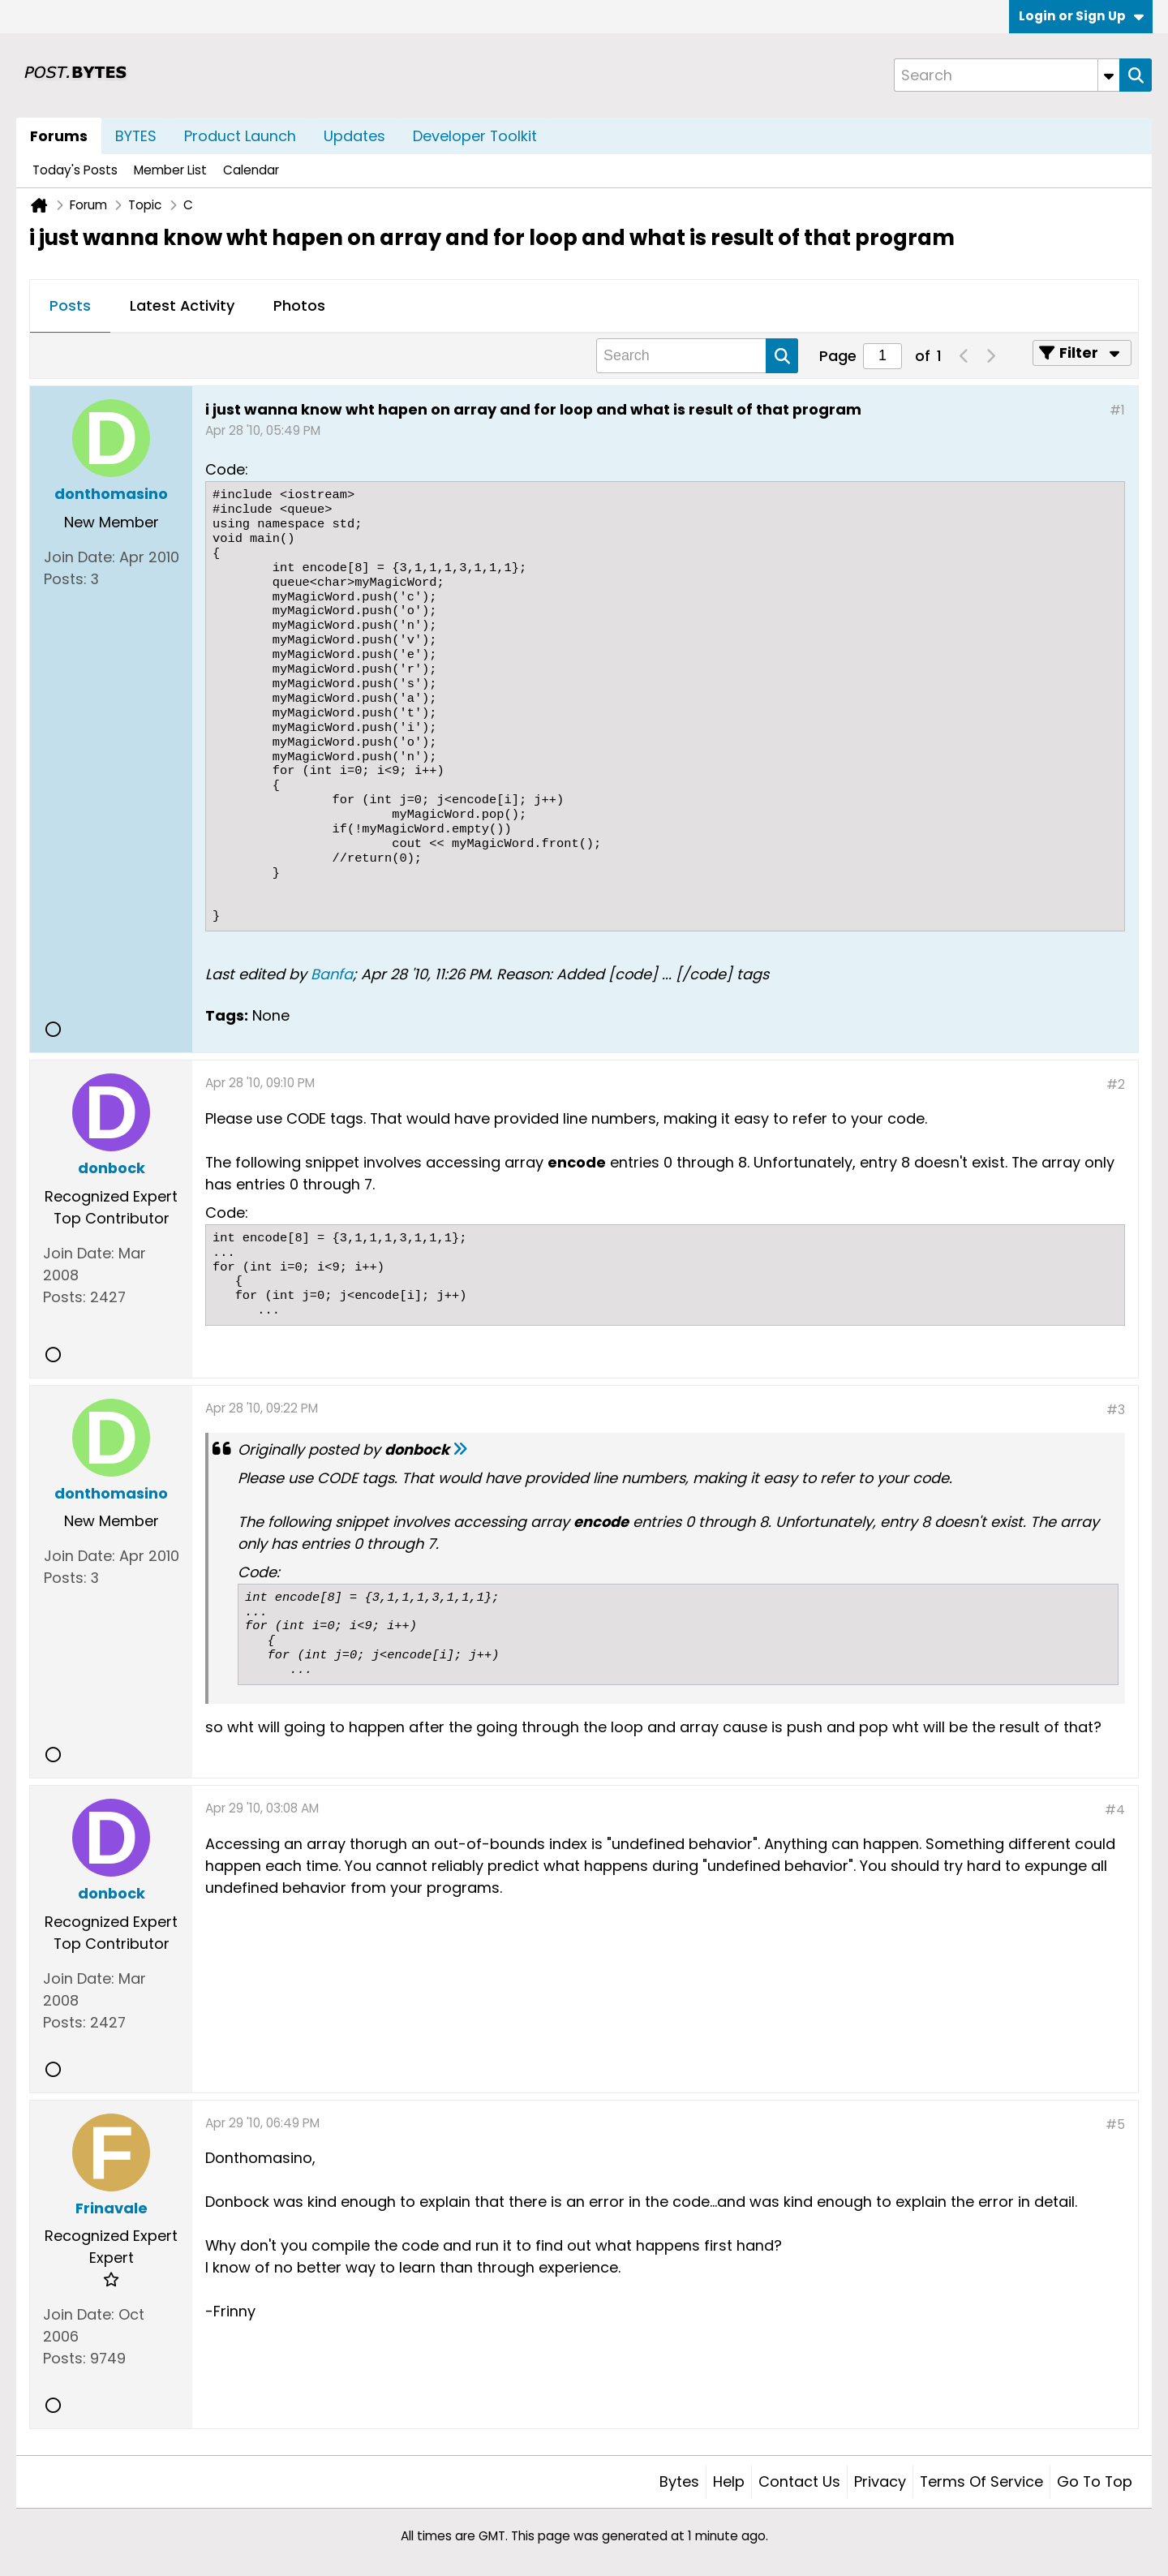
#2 (1115, 1084)
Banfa (332, 974)
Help (729, 2481)
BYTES (136, 136)
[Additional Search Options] (1108, 75)
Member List (170, 169)
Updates (354, 136)
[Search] (1006, 75)
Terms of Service (981, 2481)
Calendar (251, 169)
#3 (1115, 1409)
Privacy (880, 2481)
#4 (1115, 1809)
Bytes (679, 2481)
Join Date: (79, 557)
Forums (59, 136)
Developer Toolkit (475, 136)
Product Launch (240, 136)
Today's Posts (75, 169)
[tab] (70, 306)
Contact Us (799, 2481)
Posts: (65, 579)
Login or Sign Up (1081, 15)
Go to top (1094, 2481)
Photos (299, 305)
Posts (70, 305)
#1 (1117, 410)
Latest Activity (182, 305)
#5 (1115, 2124)
